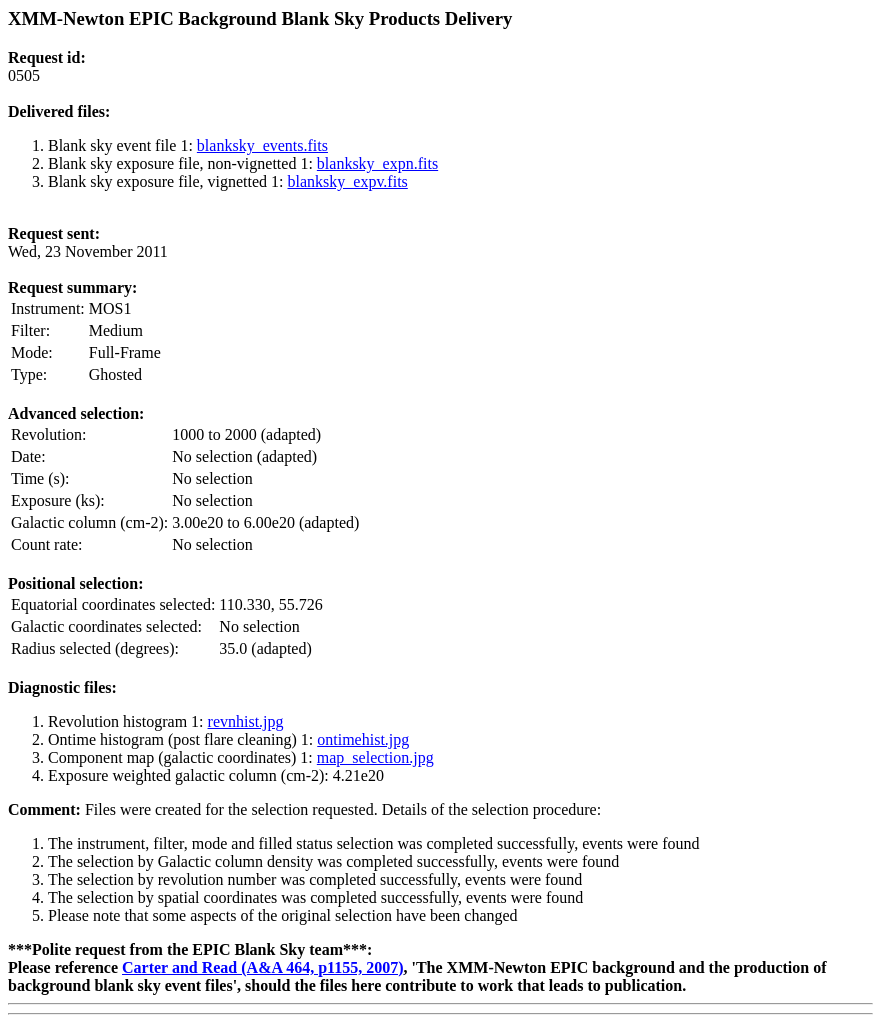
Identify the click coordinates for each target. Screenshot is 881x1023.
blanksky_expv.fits (348, 181)
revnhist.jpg (246, 721)
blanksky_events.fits (262, 145)
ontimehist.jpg (363, 739)
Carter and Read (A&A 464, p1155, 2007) (262, 967)
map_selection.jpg (375, 757)
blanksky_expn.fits (377, 163)
